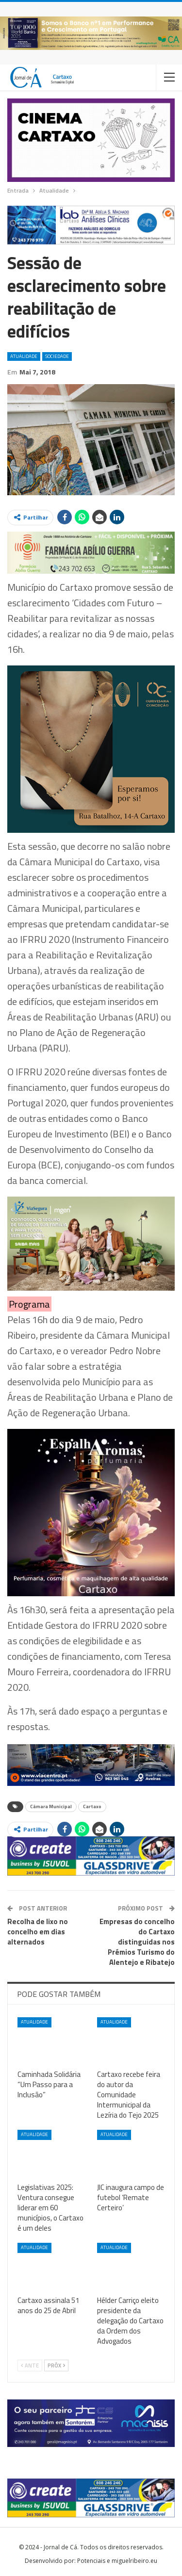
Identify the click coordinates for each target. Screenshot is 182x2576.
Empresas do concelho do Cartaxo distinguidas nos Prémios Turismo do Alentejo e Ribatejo (137, 1942)
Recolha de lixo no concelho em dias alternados (37, 1931)
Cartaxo (92, 1806)
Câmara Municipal (51, 1806)
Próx (56, 2365)
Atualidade (23, 356)
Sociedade (57, 356)
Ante (30, 2365)
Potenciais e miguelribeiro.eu (117, 2561)
